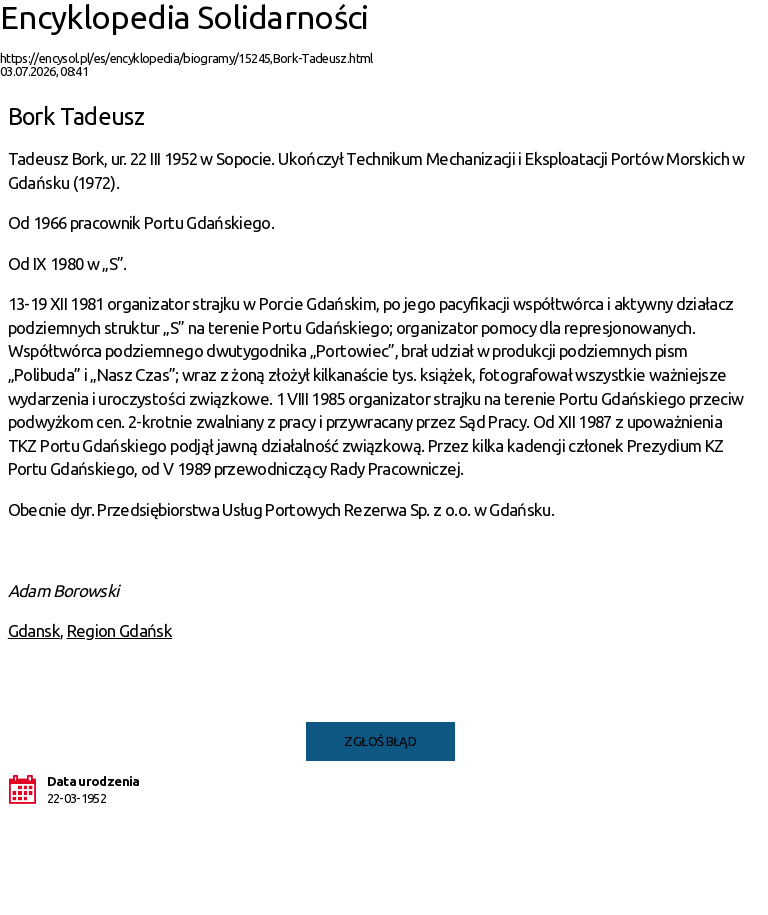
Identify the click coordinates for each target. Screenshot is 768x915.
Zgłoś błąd (380, 741)
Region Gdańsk (120, 630)
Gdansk (34, 630)
